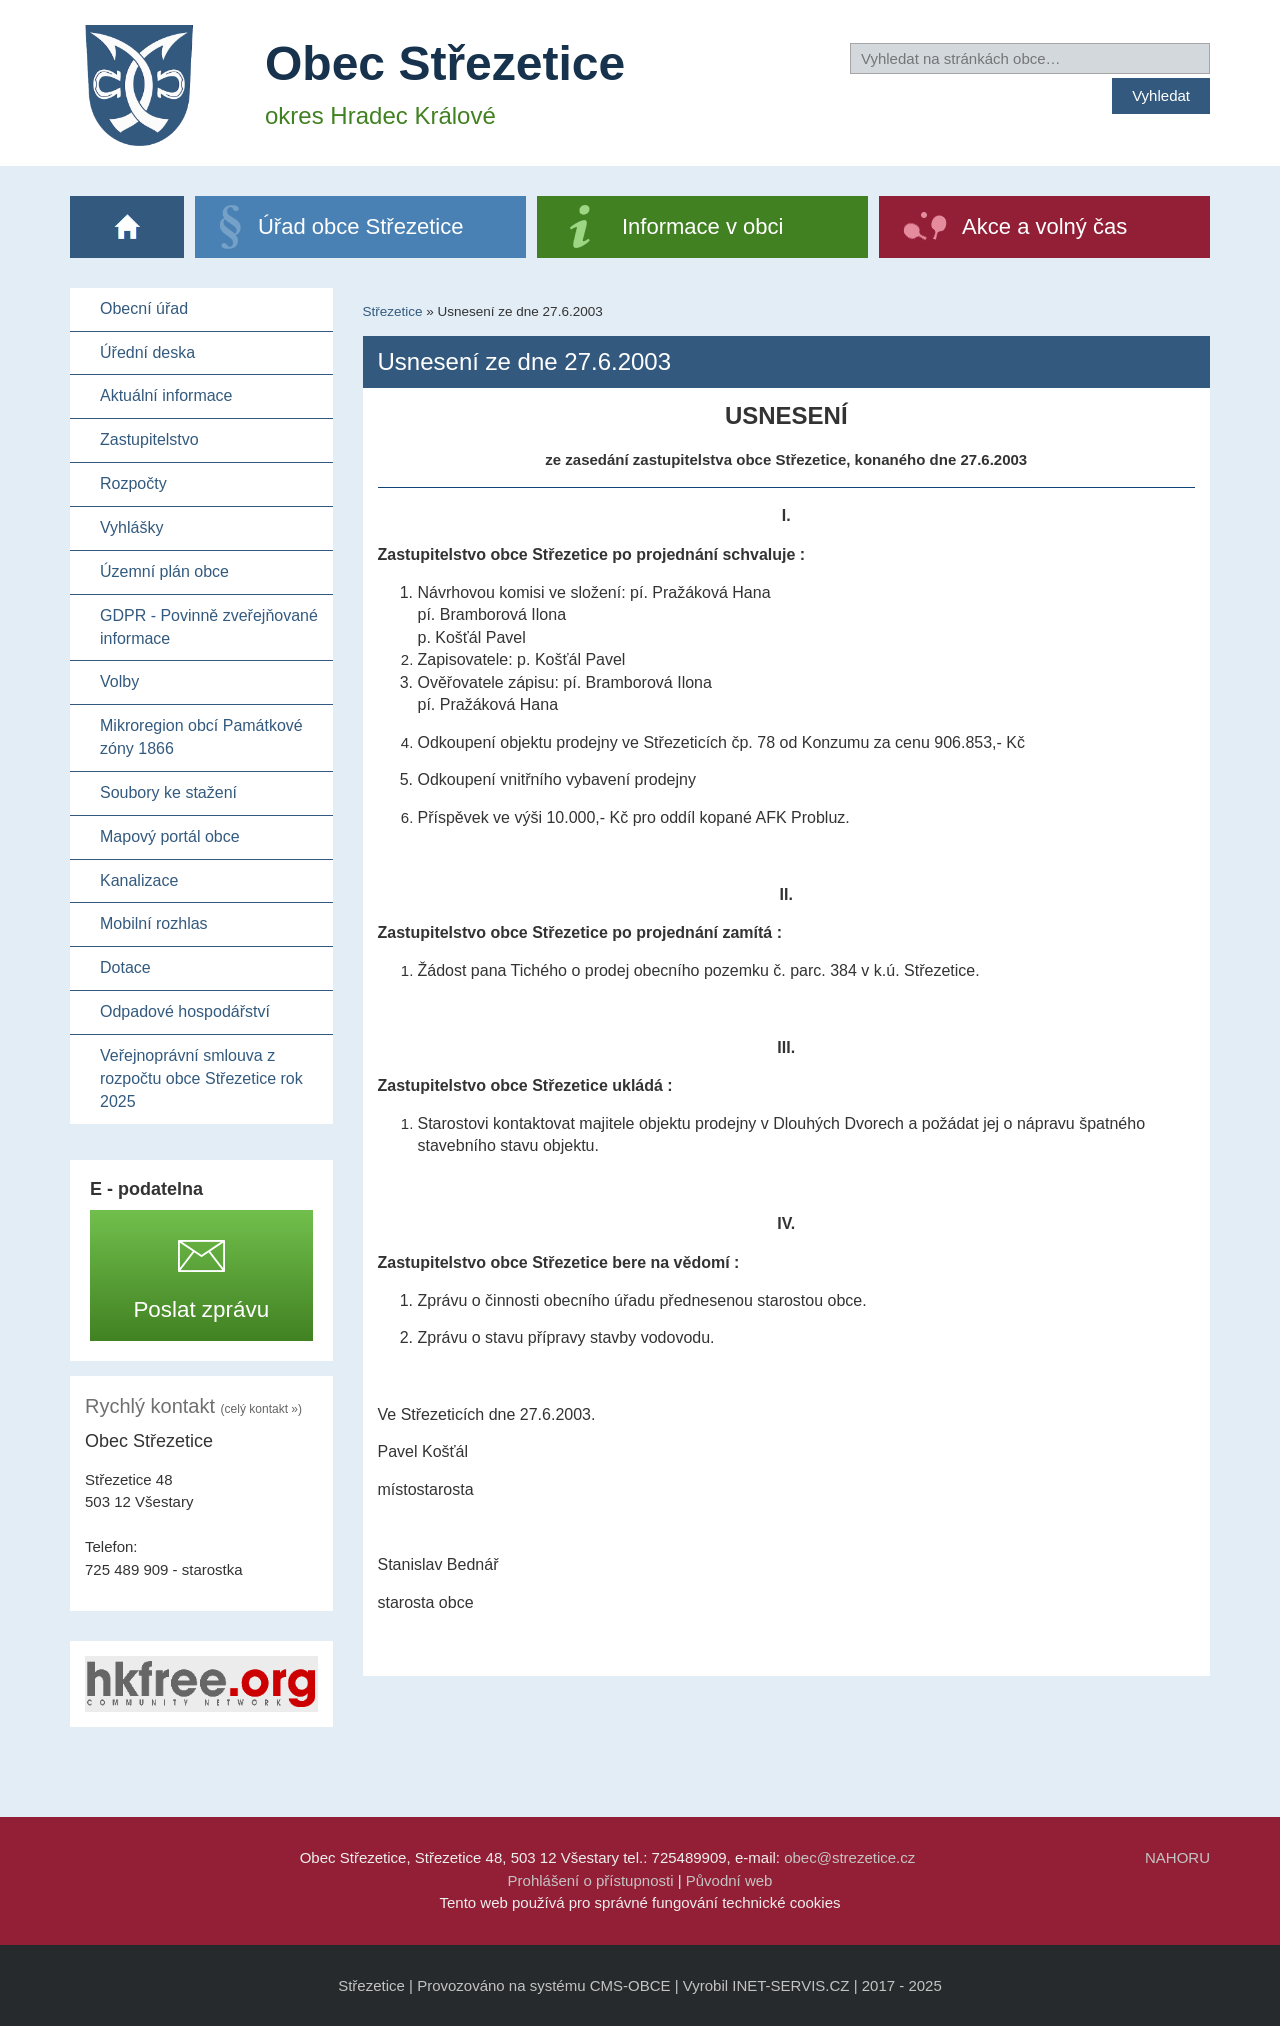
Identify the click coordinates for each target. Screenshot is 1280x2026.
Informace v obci (702, 226)
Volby (119, 681)
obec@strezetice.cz (849, 1857)
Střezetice (393, 311)
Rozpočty (133, 483)
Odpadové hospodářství (185, 1011)
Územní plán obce (164, 571)
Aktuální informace (166, 395)
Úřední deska (147, 352)
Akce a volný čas (1044, 226)
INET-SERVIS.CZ (790, 1985)
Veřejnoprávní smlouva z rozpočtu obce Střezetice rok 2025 (201, 1078)
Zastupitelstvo (149, 439)
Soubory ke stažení (168, 792)
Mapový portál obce (170, 836)
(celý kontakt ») (261, 1409)
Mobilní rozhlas (154, 923)
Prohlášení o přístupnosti (591, 1880)
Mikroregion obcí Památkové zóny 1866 (201, 737)
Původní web (729, 1880)
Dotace (125, 967)
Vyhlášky (131, 527)
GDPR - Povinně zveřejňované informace (209, 627)
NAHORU (1177, 1857)
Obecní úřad (144, 308)
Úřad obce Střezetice (360, 226)
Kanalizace (139, 880)
